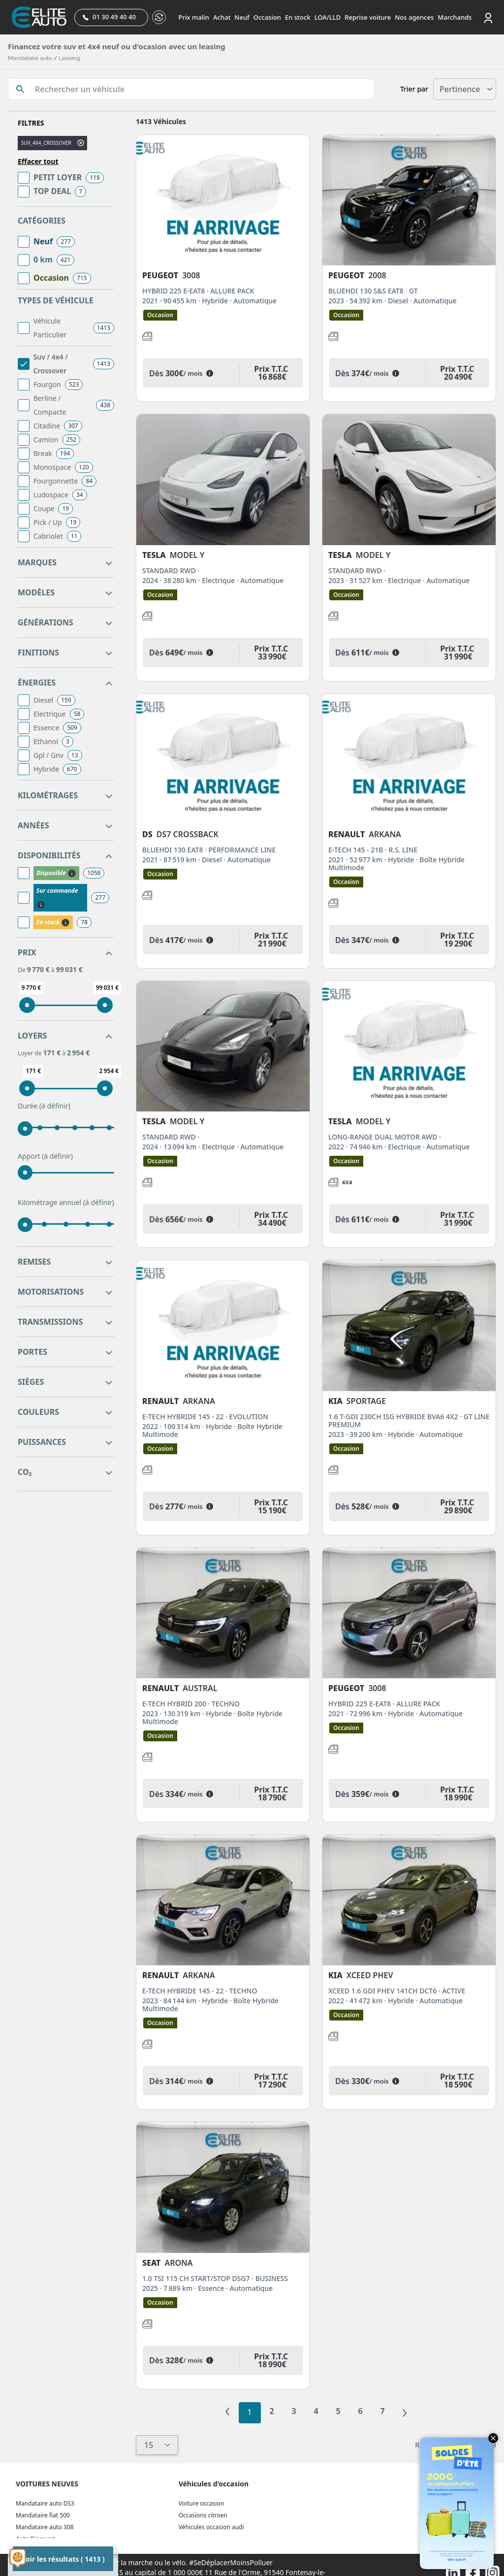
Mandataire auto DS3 (45, 2503)
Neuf (241, 17)
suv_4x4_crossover (46, 142)
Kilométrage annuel (66, 1202)
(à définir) (54, 1105)
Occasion (267, 17)
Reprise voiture (368, 17)
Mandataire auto (30, 58)
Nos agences (414, 17)
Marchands (455, 17)
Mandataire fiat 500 (43, 2515)
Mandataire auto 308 (44, 2527)
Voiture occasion (201, 2503)
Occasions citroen (203, 2515)
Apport (45, 1156)
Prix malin (194, 17)
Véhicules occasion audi (211, 2527)
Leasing (69, 58)
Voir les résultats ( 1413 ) (63, 2559)
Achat (221, 17)
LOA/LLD (328, 17)
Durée (44, 1106)
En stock (298, 17)
